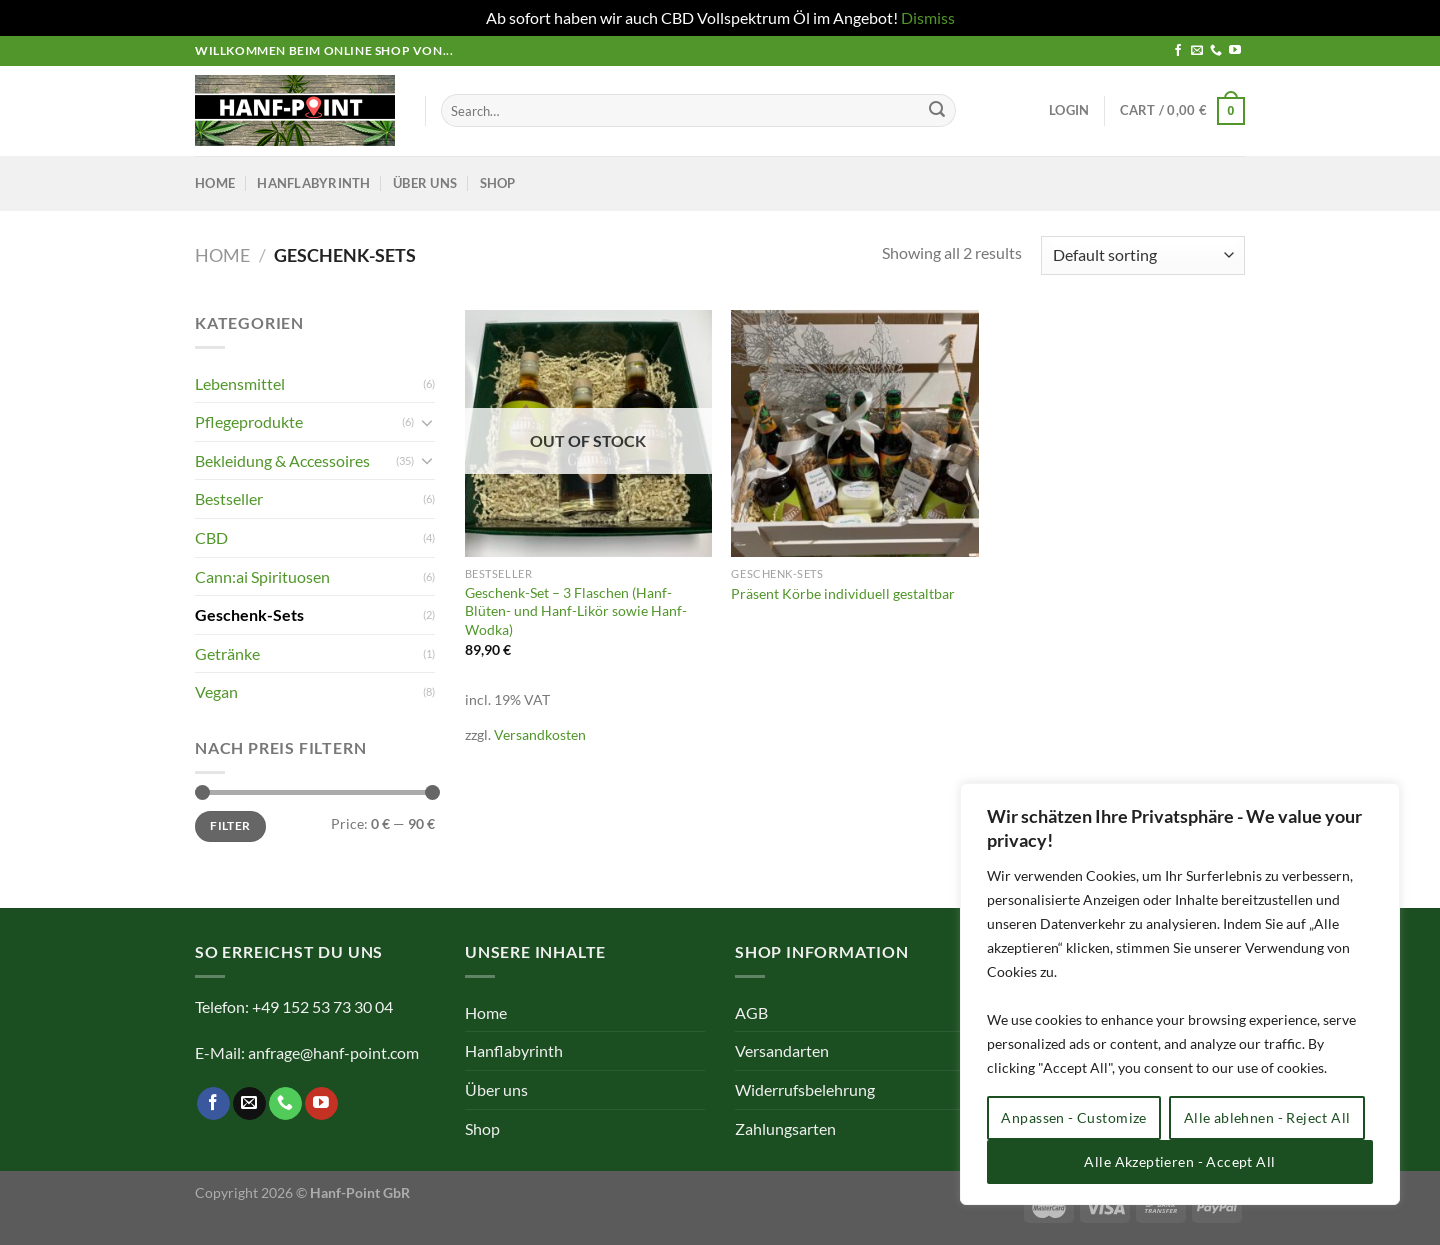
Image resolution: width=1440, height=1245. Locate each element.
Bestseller (229, 498)
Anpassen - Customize (1073, 1117)
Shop (498, 183)
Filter (230, 825)
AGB (751, 1012)
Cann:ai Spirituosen (262, 576)
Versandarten (782, 1050)
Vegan (216, 691)
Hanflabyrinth (313, 183)
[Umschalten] (427, 422)
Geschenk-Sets (249, 614)
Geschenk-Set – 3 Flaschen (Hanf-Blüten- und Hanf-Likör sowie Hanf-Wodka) (576, 611)
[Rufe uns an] (1216, 51)
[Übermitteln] (937, 111)
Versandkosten (540, 734)
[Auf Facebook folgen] (1178, 51)
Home (215, 183)
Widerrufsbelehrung (805, 1089)
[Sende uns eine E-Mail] (1197, 51)
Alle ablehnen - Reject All (1267, 1117)
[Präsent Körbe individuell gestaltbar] (854, 433)
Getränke (227, 653)
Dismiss (928, 17)
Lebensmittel (240, 383)
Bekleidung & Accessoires (282, 460)
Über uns (425, 183)
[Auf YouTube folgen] (1235, 51)
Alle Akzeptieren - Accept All (1179, 1161)
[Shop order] (1143, 255)
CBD (211, 537)
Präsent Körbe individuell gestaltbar (843, 593)
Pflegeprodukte (249, 421)
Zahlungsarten (785, 1128)
